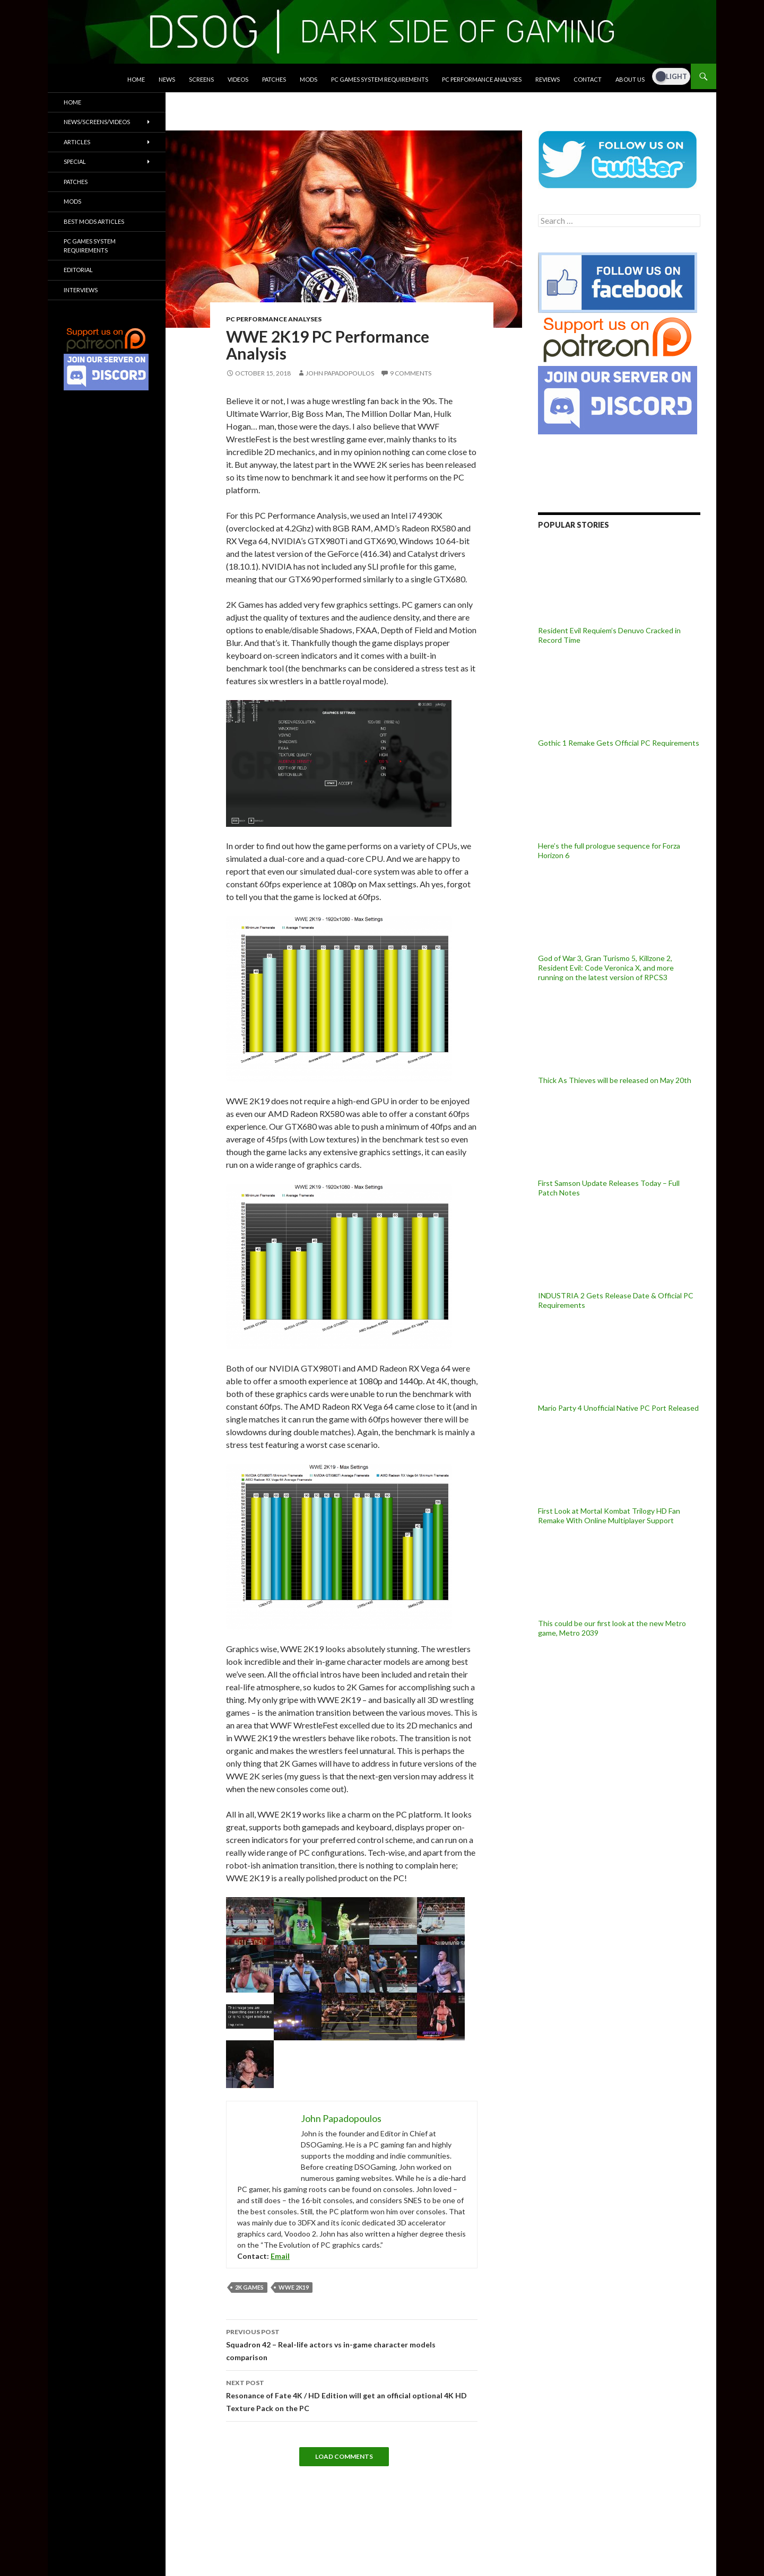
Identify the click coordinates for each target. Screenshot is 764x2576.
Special (75, 161)
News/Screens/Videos (97, 121)
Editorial (78, 269)
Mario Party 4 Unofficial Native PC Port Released (618, 1407)
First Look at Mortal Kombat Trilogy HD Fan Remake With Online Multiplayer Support (609, 1515)
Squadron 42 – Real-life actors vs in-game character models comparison (352, 2344)
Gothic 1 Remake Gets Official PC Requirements (618, 742)
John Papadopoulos (340, 373)
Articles (77, 141)
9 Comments (410, 373)
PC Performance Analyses (482, 79)
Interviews (81, 289)
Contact (588, 79)
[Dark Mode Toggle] (671, 76)
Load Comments (344, 2456)
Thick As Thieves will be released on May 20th (614, 1080)
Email (280, 2255)
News (167, 79)
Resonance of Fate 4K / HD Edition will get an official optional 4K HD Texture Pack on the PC (352, 2395)
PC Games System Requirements (379, 79)
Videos (238, 79)
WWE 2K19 (294, 2287)
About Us (630, 79)
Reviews (547, 79)
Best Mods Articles (94, 221)
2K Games (249, 2287)
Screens (201, 79)
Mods (308, 79)
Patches (274, 79)
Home (136, 79)
